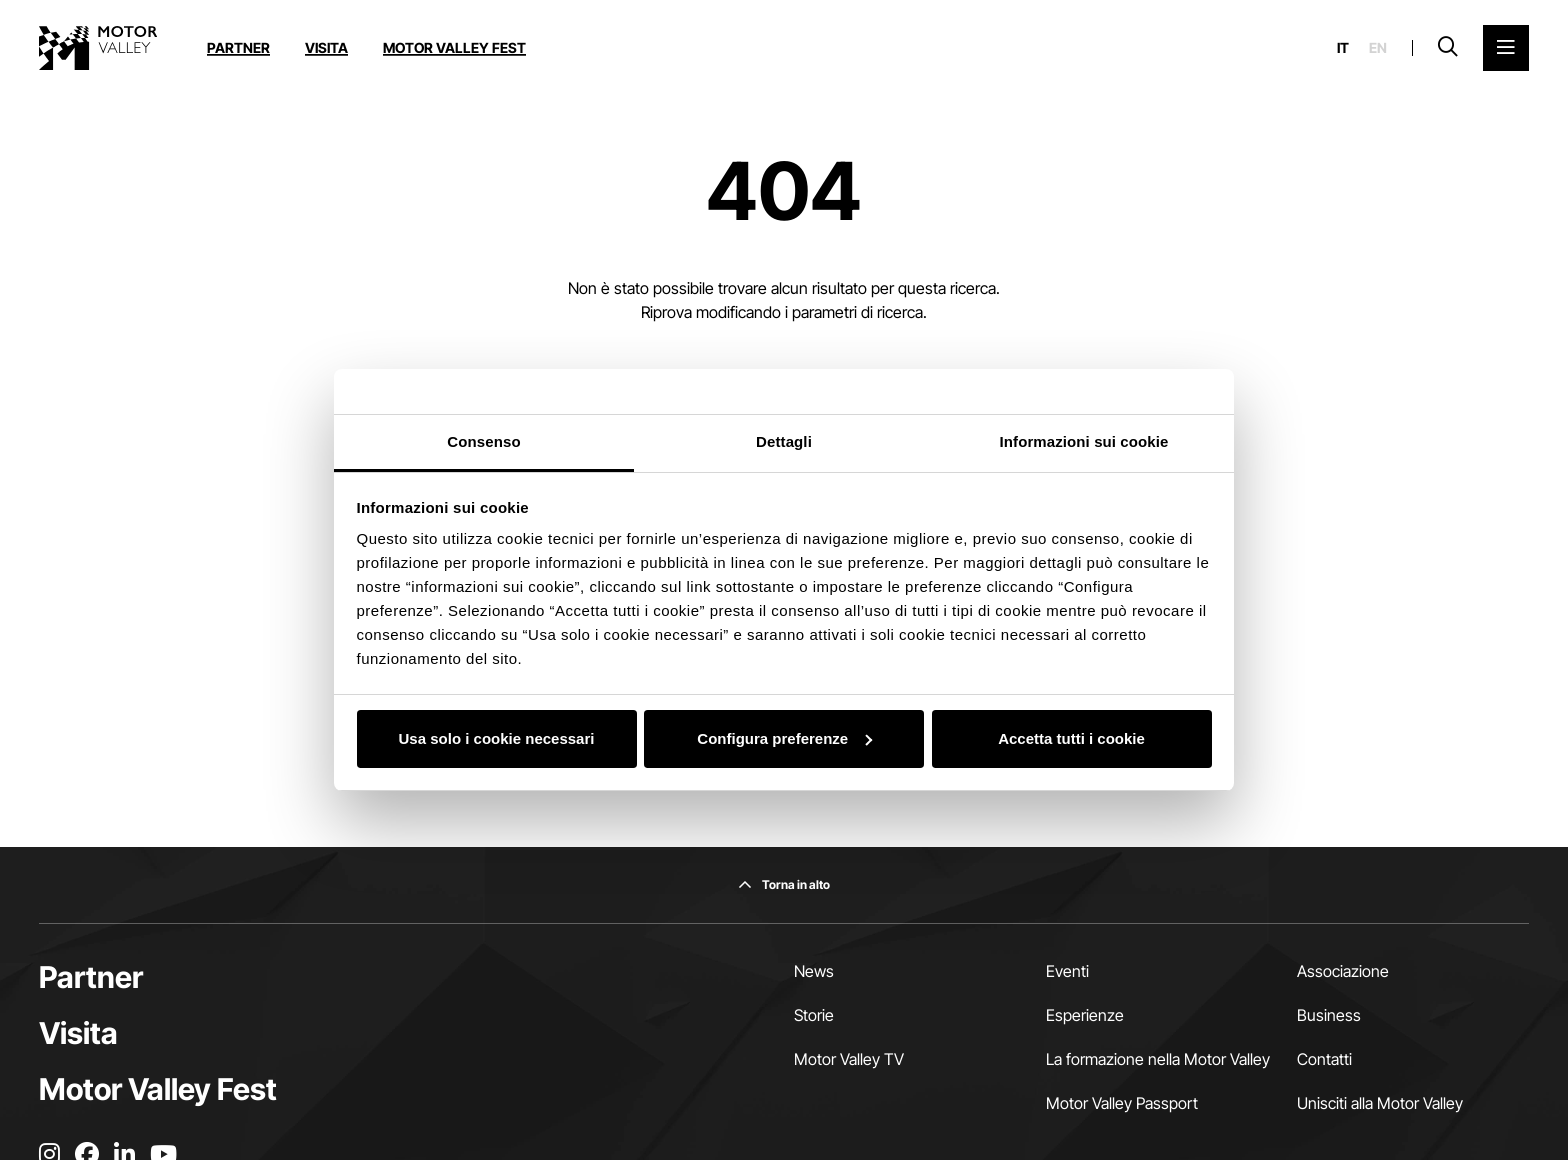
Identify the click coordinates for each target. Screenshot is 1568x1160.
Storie (814, 1015)
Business (1329, 1015)
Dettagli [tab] (784, 441)
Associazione (1343, 971)
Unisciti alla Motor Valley (1380, 1103)
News (814, 971)
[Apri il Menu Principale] (1506, 48)
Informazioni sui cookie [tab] (1084, 441)
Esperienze (1085, 1015)
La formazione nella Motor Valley (1158, 1059)
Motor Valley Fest (454, 47)
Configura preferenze (784, 738)
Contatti (1324, 1059)
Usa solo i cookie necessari (497, 738)
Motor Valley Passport (1122, 1103)
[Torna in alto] (784, 885)
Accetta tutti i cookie (1071, 738)
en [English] (1378, 48)
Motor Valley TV (849, 1059)
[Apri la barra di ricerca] (1448, 48)
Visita (326, 47)
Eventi (1067, 971)
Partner (238, 47)
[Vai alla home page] (98, 48)
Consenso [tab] (483, 441)
